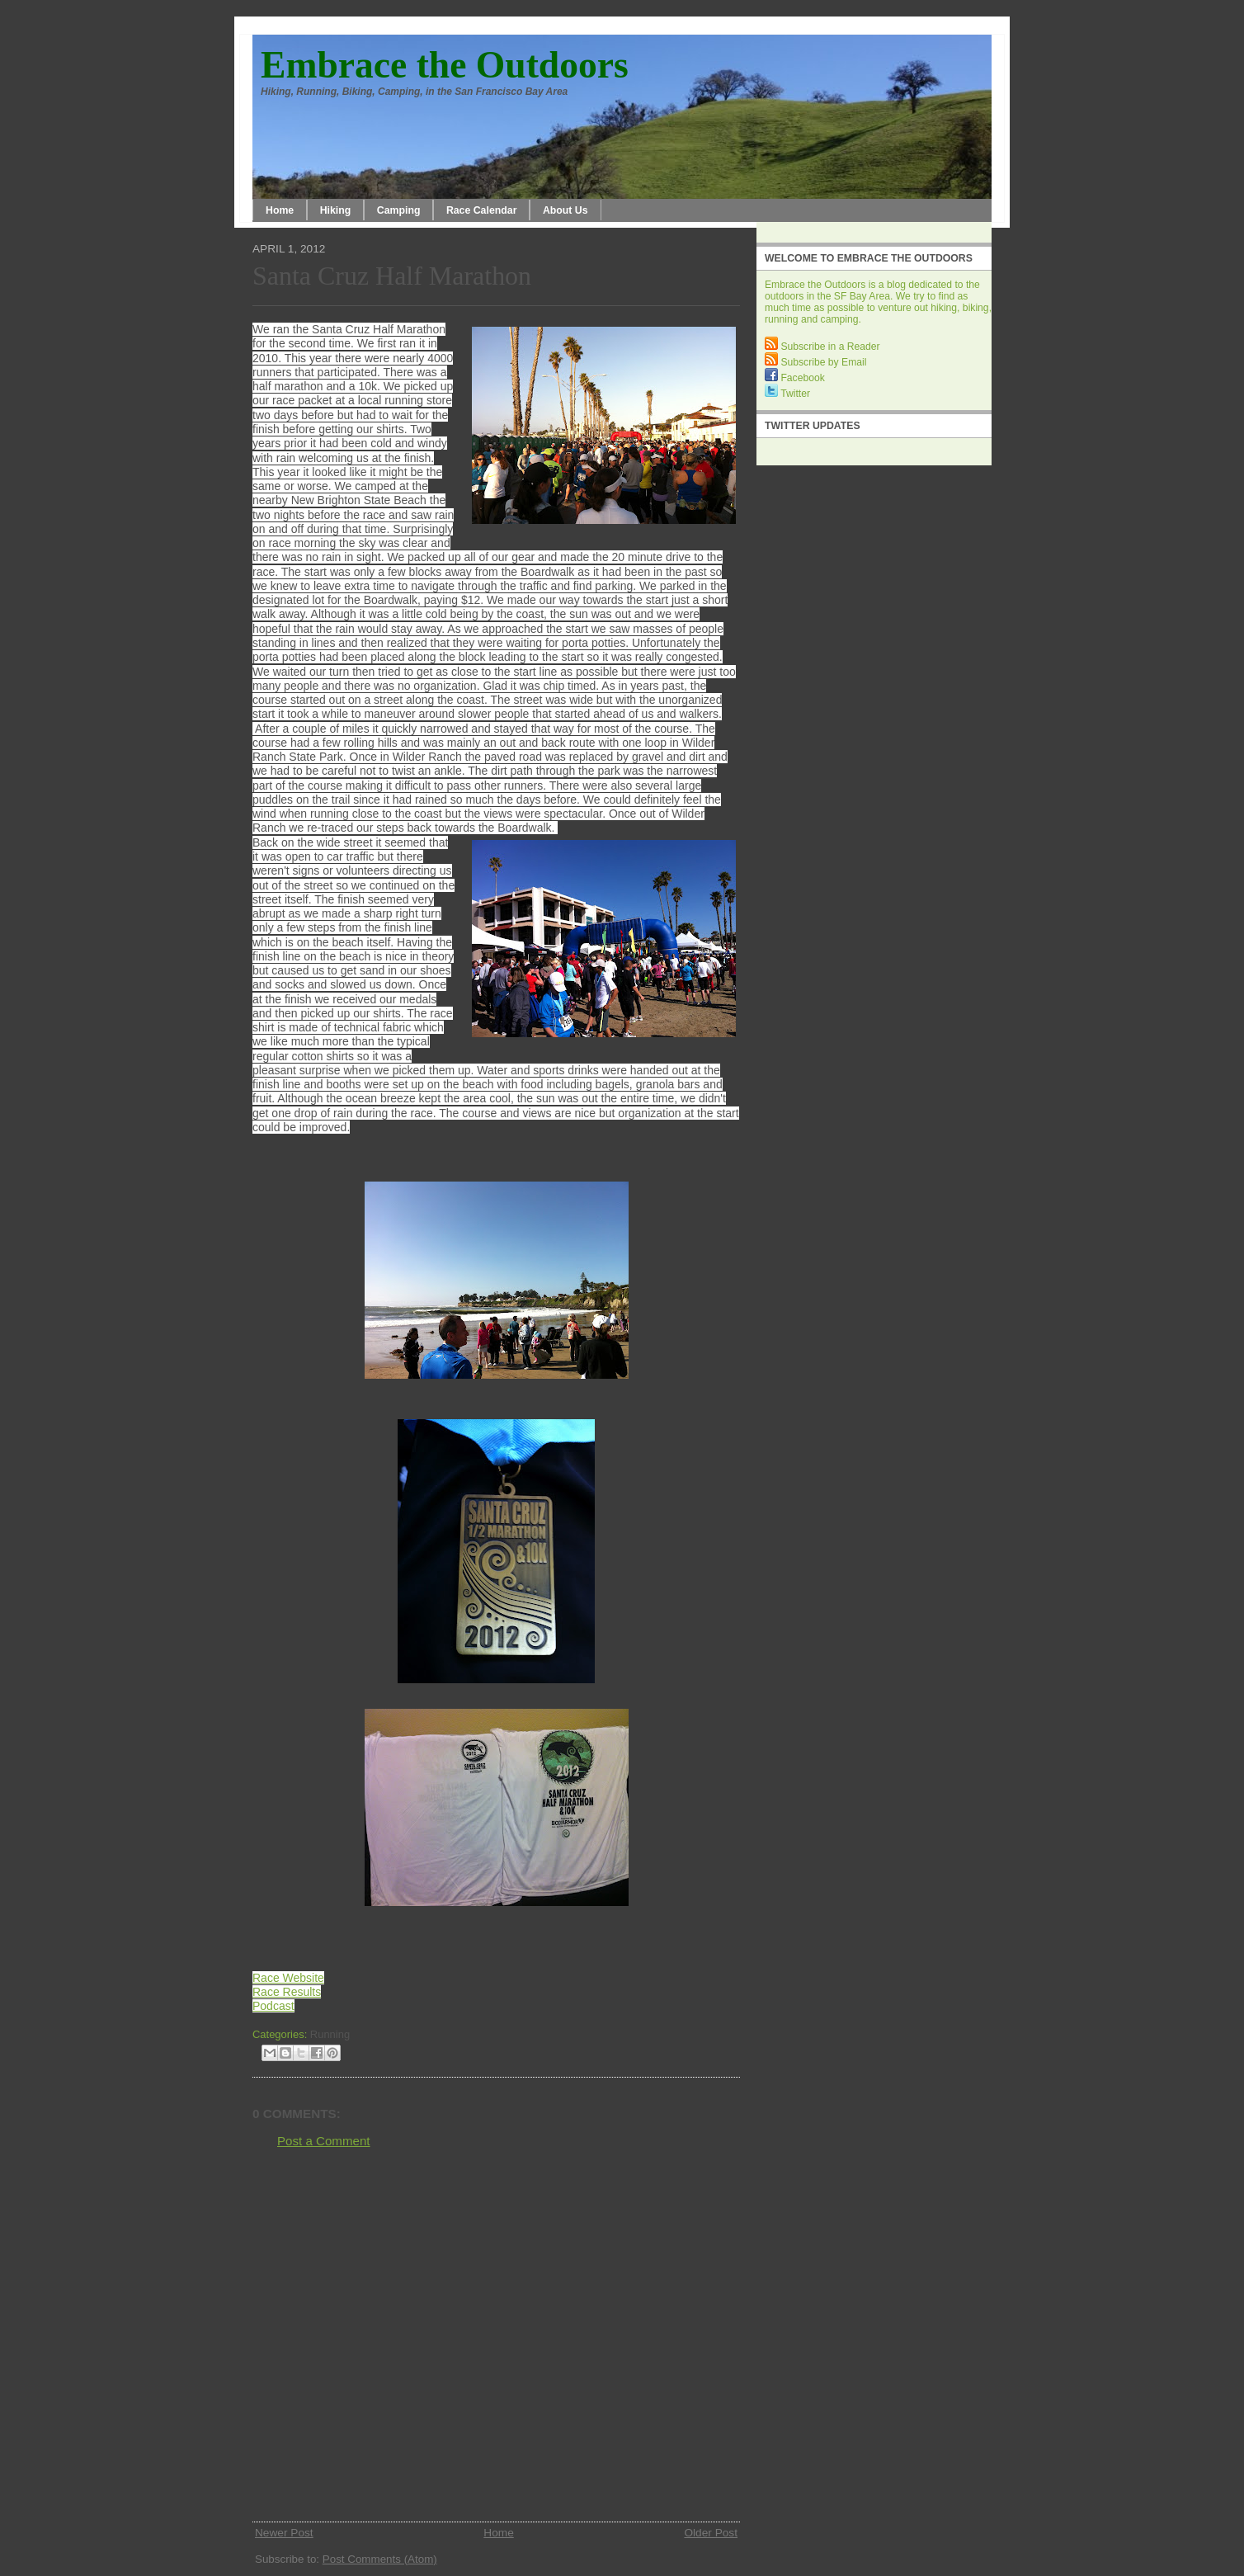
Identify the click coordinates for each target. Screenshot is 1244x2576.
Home (280, 210)
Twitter (787, 393)
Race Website (288, 1977)
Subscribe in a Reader (822, 346)
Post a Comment (323, 2141)
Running (330, 2034)
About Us (565, 210)
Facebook (795, 378)
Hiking (335, 210)
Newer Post (284, 2532)
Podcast (273, 2005)
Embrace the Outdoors (445, 65)
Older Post (710, 2532)
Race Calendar (481, 210)
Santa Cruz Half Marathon (391, 276)
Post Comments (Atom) (380, 2559)
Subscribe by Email (815, 362)
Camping (399, 210)
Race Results (286, 1991)
